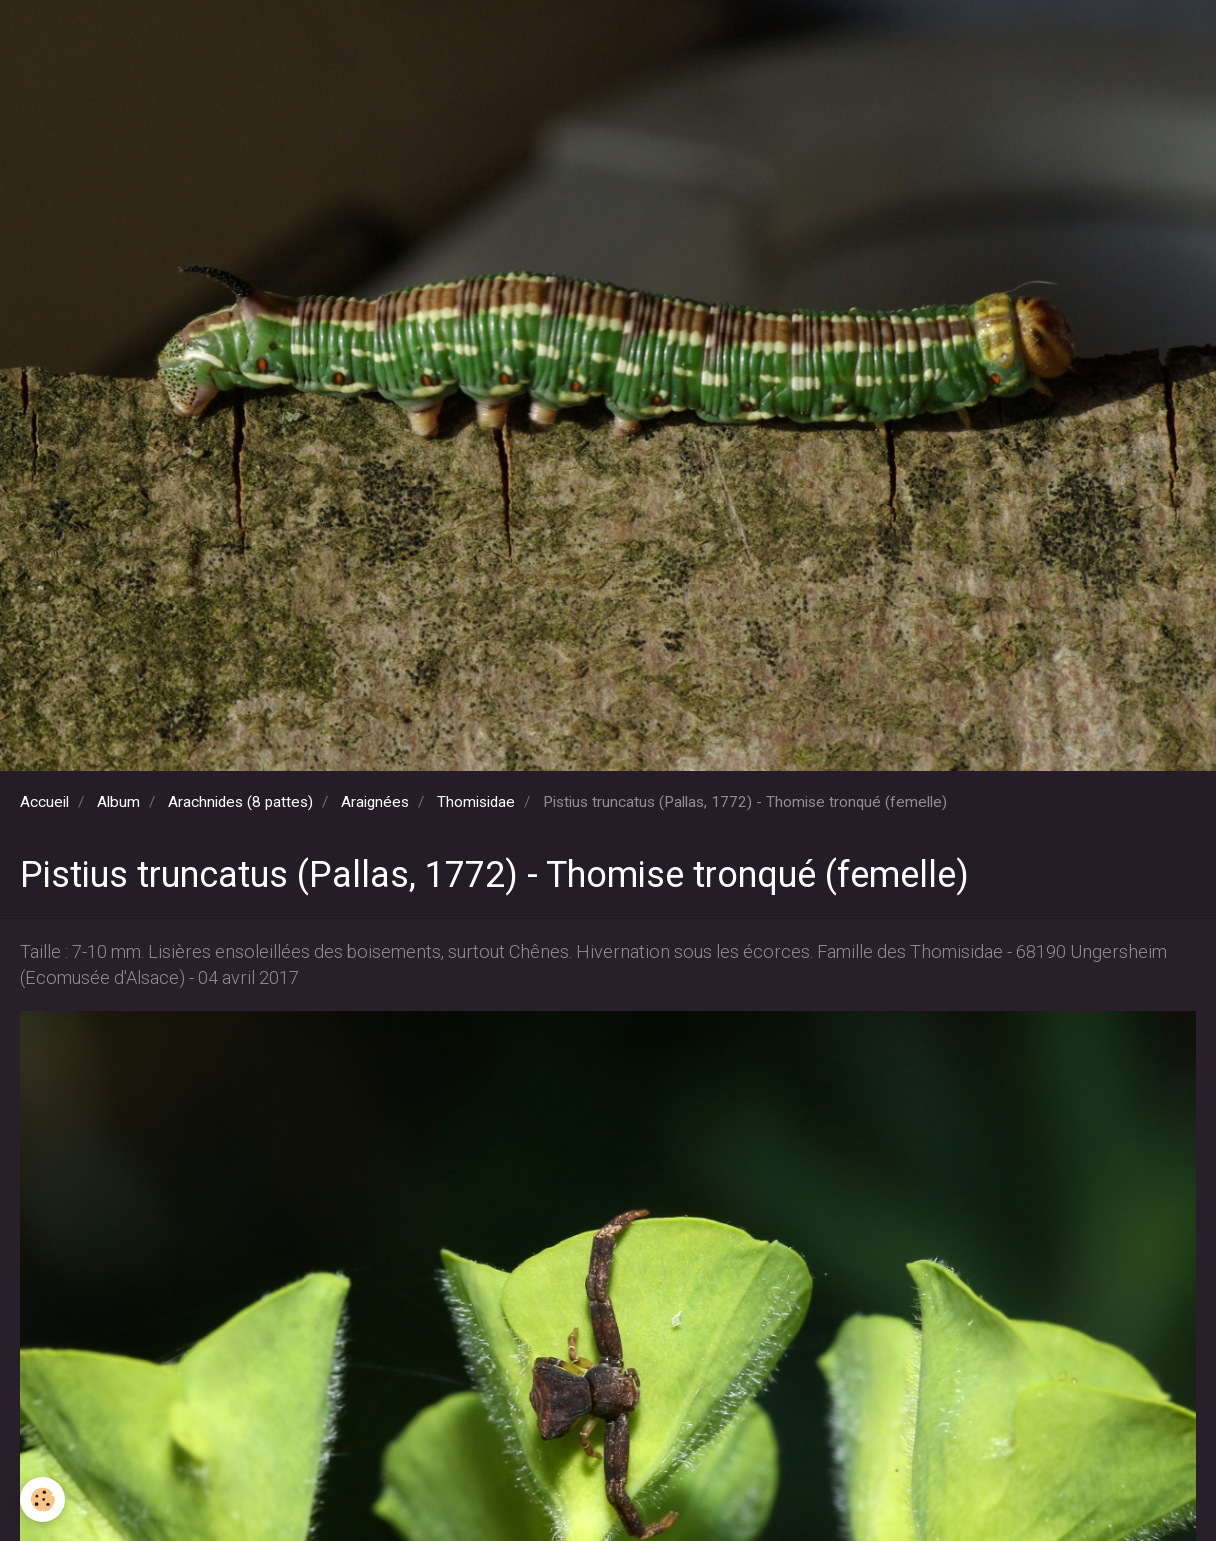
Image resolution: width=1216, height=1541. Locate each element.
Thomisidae (476, 802)
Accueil (44, 802)
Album (118, 802)
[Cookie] (42, 1499)
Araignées (375, 802)
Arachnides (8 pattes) (240, 802)
